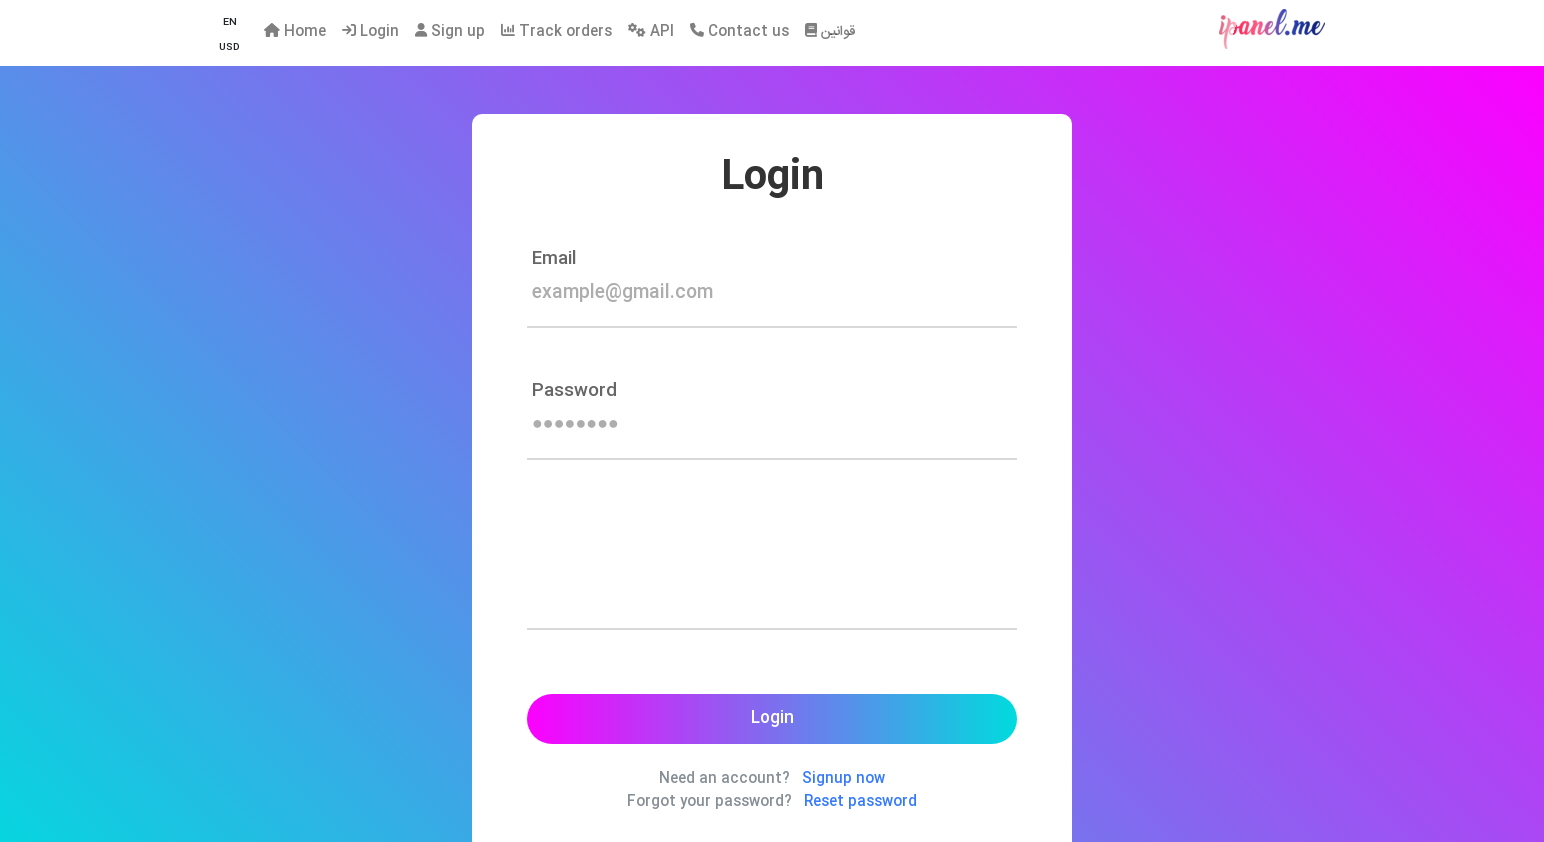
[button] (229, 23)
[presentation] (679, 576)
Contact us (739, 32)
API (651, 32)
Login (370, 32)
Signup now (843, 779)
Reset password (860, 802)
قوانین (830, 32)
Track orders (556, 32)
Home (295, 32)
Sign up (450, 32)
